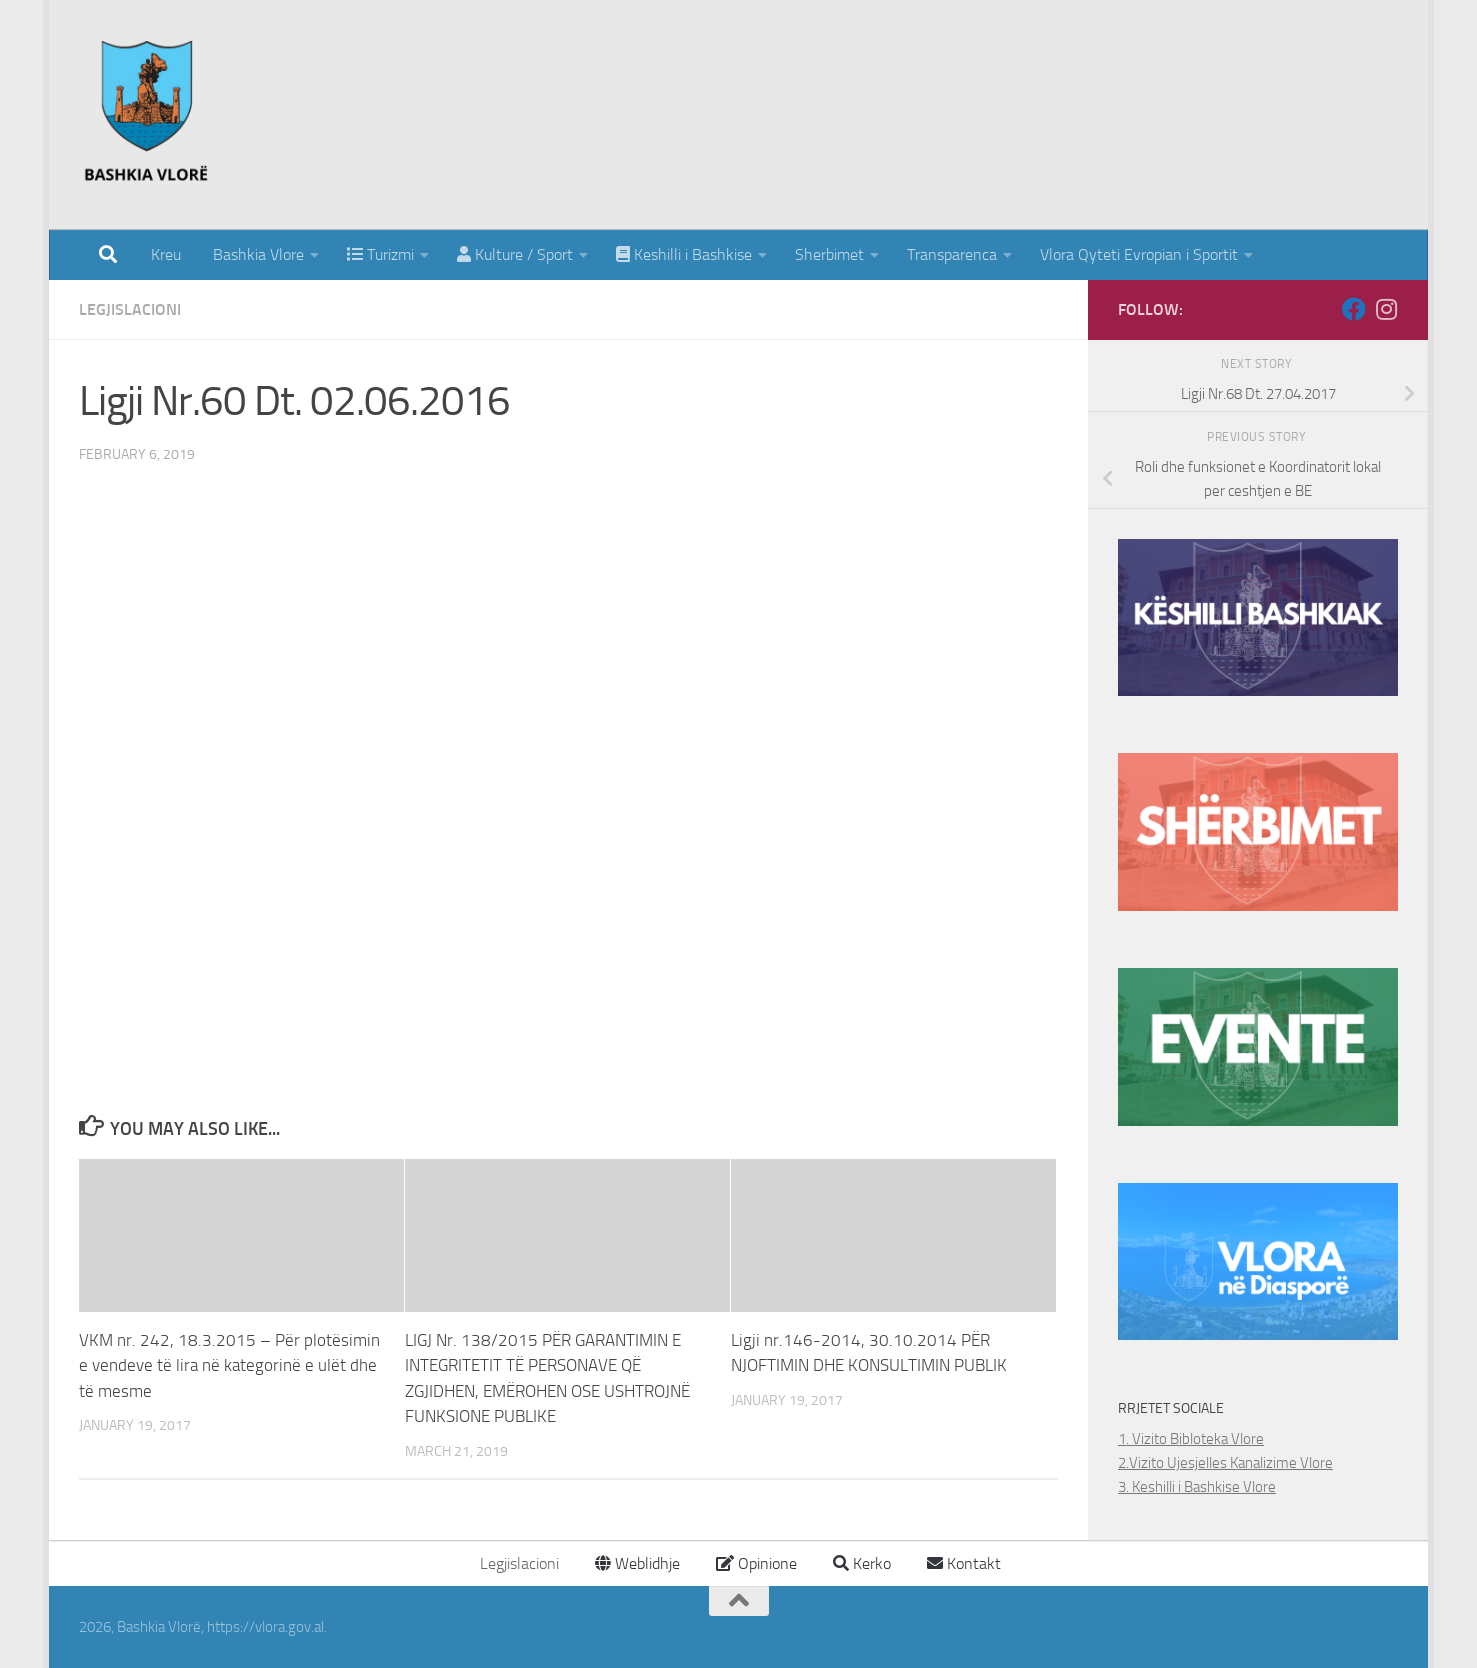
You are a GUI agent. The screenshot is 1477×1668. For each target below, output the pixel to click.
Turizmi (380, 254)
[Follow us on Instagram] (1386, 309)
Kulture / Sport (515, 254)
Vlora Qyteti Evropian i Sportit (1139, 254)
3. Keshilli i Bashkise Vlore (1197, 1487)
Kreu (166, 254)
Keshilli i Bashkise (684, 254)
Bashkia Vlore (256, 254)
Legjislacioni (130, 309)
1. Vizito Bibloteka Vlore (1191, 1439)
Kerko (862, 1563)
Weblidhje (637, 1563)
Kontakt (964, 1563)
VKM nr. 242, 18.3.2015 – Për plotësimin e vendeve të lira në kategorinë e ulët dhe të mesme (229, 1365)
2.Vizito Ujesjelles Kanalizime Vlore (1225, 1463)
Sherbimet (829, 254)
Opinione (756, 1563)
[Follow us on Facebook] (1354, 309)
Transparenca (952, 254)
